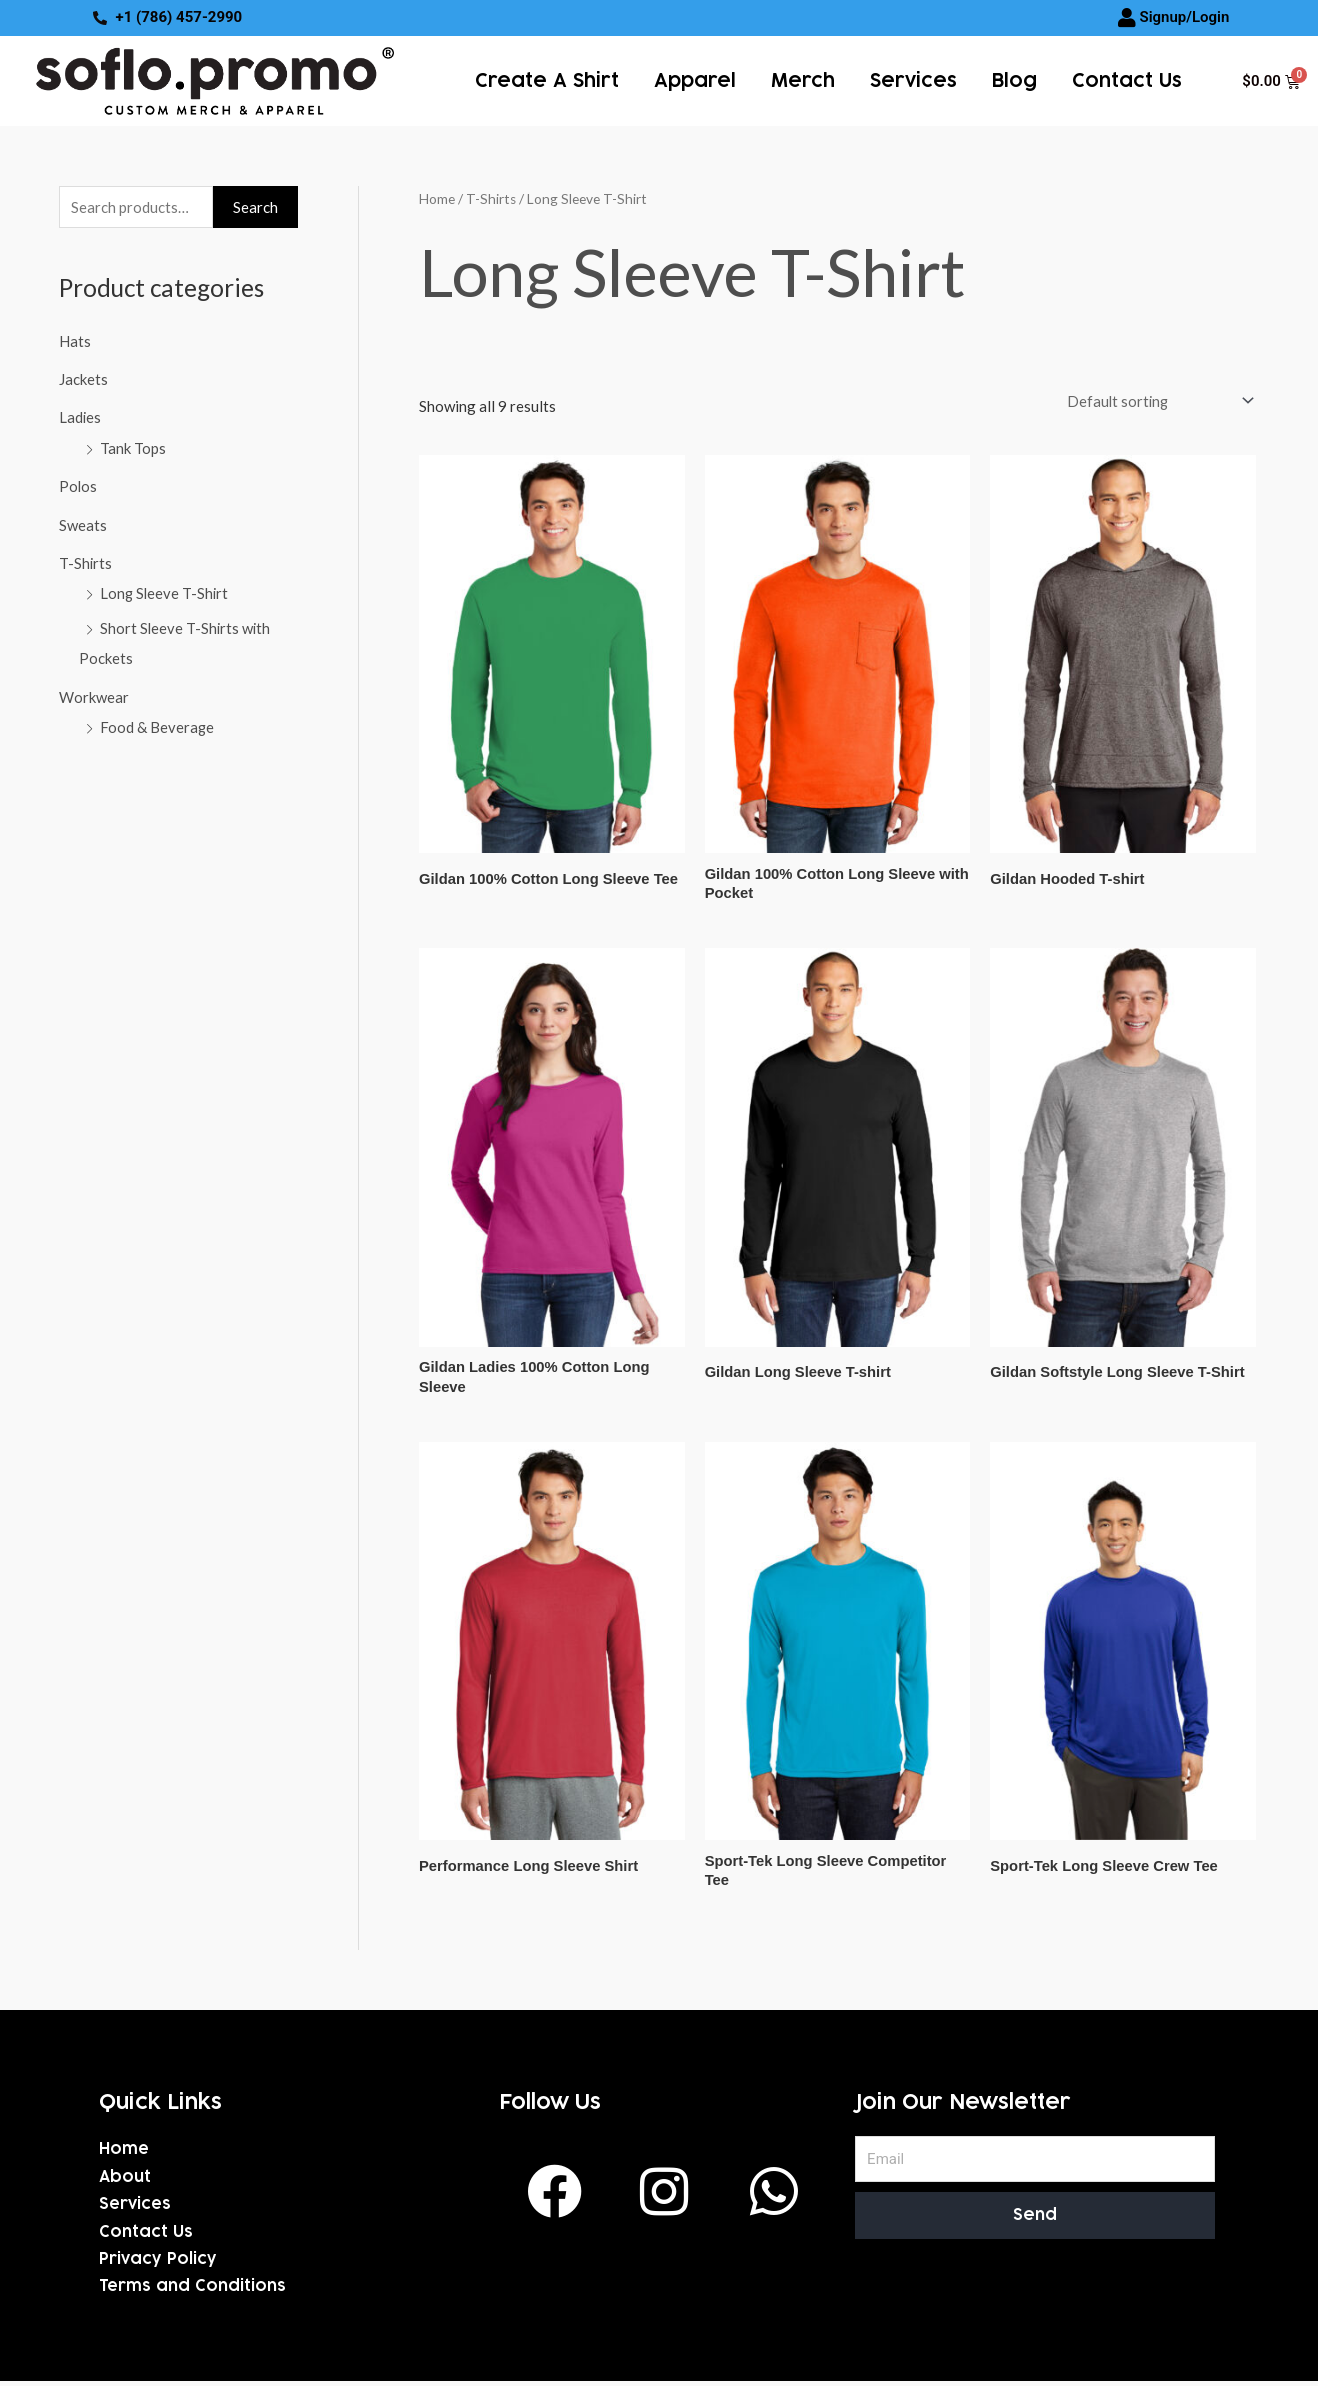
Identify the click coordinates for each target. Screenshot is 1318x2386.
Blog (1014, 81)
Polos (78, 484)
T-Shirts (86, 560)
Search (255, 207)
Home (437, 198)
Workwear (94, 691)
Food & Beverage (157, 721)
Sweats (83, 522)
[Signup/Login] (1127, 18)
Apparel (695, 81)
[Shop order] (1154, 400)
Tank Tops (133, 447)
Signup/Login (1184, 17)
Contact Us (1127, 81)
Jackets (83, 379)
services (913, 81)
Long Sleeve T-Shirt (165, 590)
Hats (75, 341)
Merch (803, 81)
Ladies (80, 417)
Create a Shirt (547, 81)
